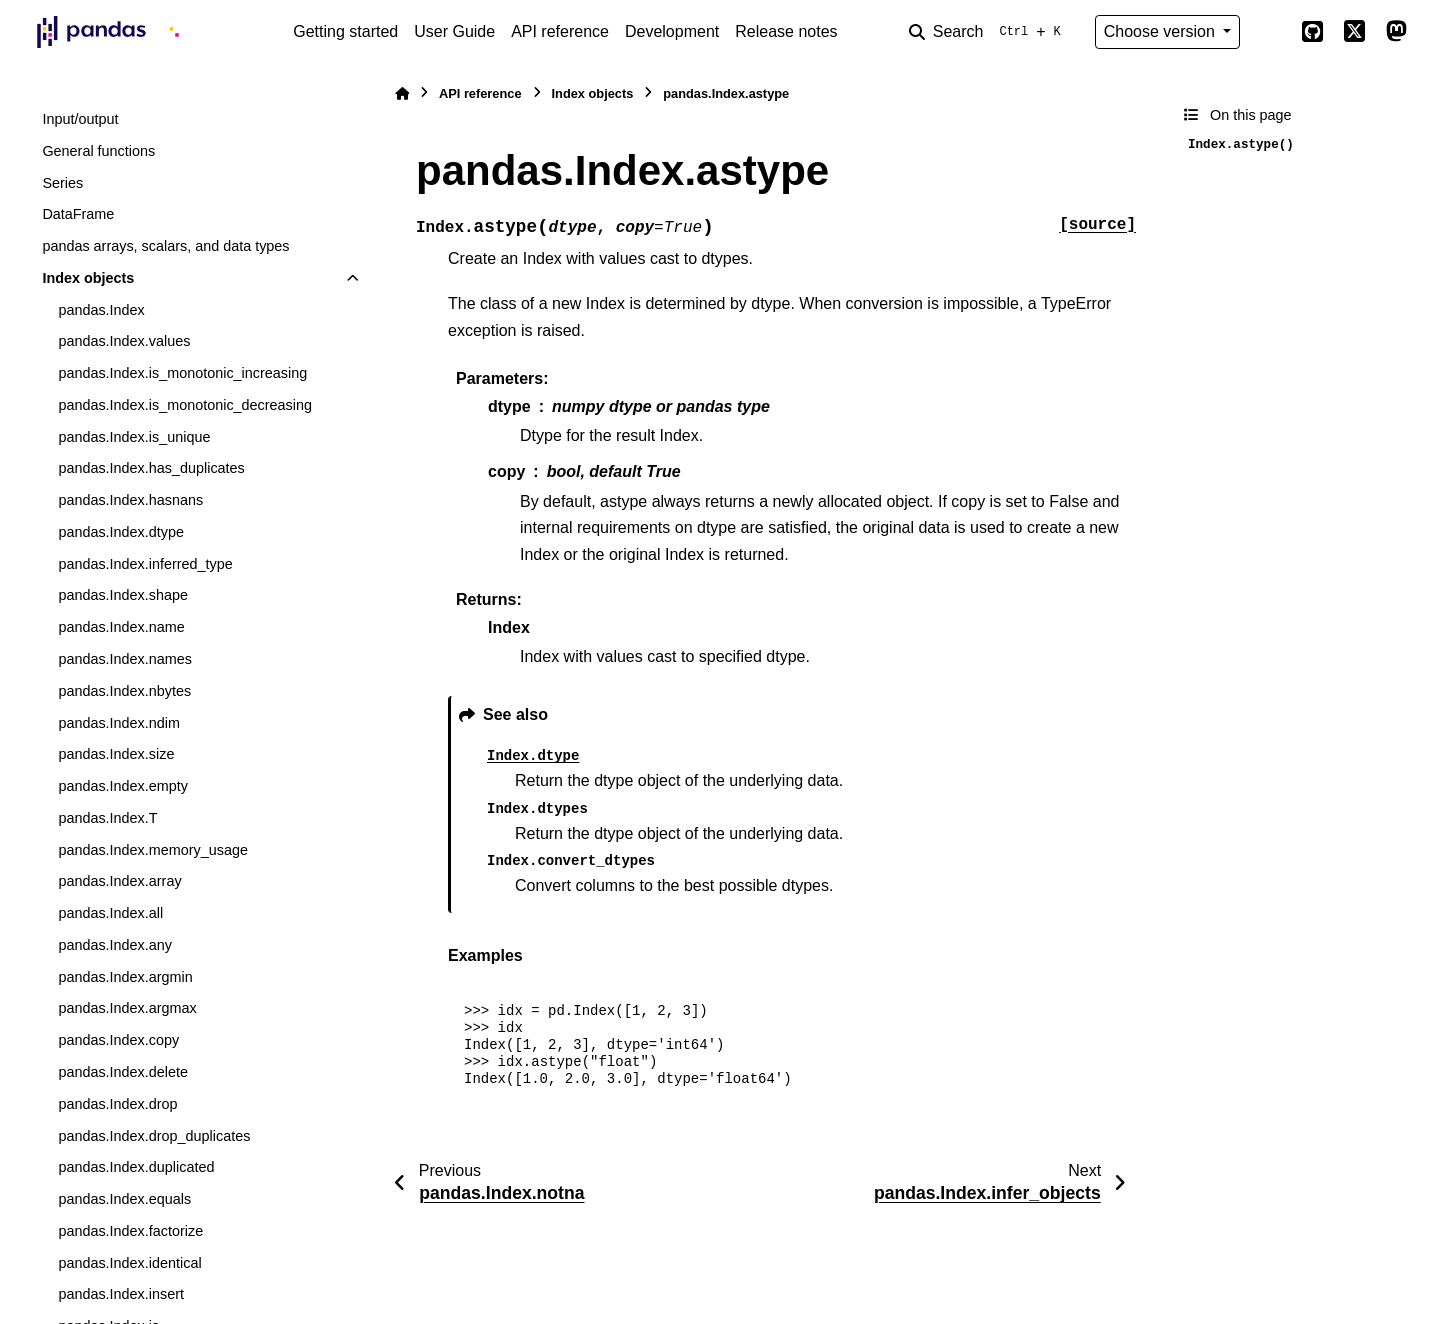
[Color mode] (1270, 32)
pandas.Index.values (124, 341)
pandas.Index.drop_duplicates (154, 1136)
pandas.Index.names (125, 659)
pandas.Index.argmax (127, 1008)
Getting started (345, 31)
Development (672, 31)
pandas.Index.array (119, 881)
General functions (98, 151)
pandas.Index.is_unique (134, 437)
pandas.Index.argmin (125, 977)
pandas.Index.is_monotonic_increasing (182, 373)
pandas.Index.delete (123, 1072)
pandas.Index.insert (121, 1294)
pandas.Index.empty (123, 786)
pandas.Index (101, 310)
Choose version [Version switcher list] (1162, 31)
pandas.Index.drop (117, 1104)
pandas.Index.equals (124, 1199)
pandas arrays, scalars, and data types (165, 246)
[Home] (402, 93)
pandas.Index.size (116, 754)
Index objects (88, 278)
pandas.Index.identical (129, 1263)
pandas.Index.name (121, 627)
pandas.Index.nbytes (124, 691)
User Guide (454, 31)
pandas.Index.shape (123, 595)
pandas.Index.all (110, 913)
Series (62, 183)
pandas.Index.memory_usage (153, 850)
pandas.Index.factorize (130, 1231)
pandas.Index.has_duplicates (151, 468)
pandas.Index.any (115, 945)
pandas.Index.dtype (121, 532)
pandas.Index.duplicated (136, 1167)
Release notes (786, 31)
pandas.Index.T (107, 818)
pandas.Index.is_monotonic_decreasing (185, 405)
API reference (560, 31)
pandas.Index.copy (118, 1040)
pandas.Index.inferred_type (145, 564)
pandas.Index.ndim (119, 723)
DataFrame (78, 214)
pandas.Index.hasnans (130, 500)
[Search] (989, 32)
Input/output (80, 119)
